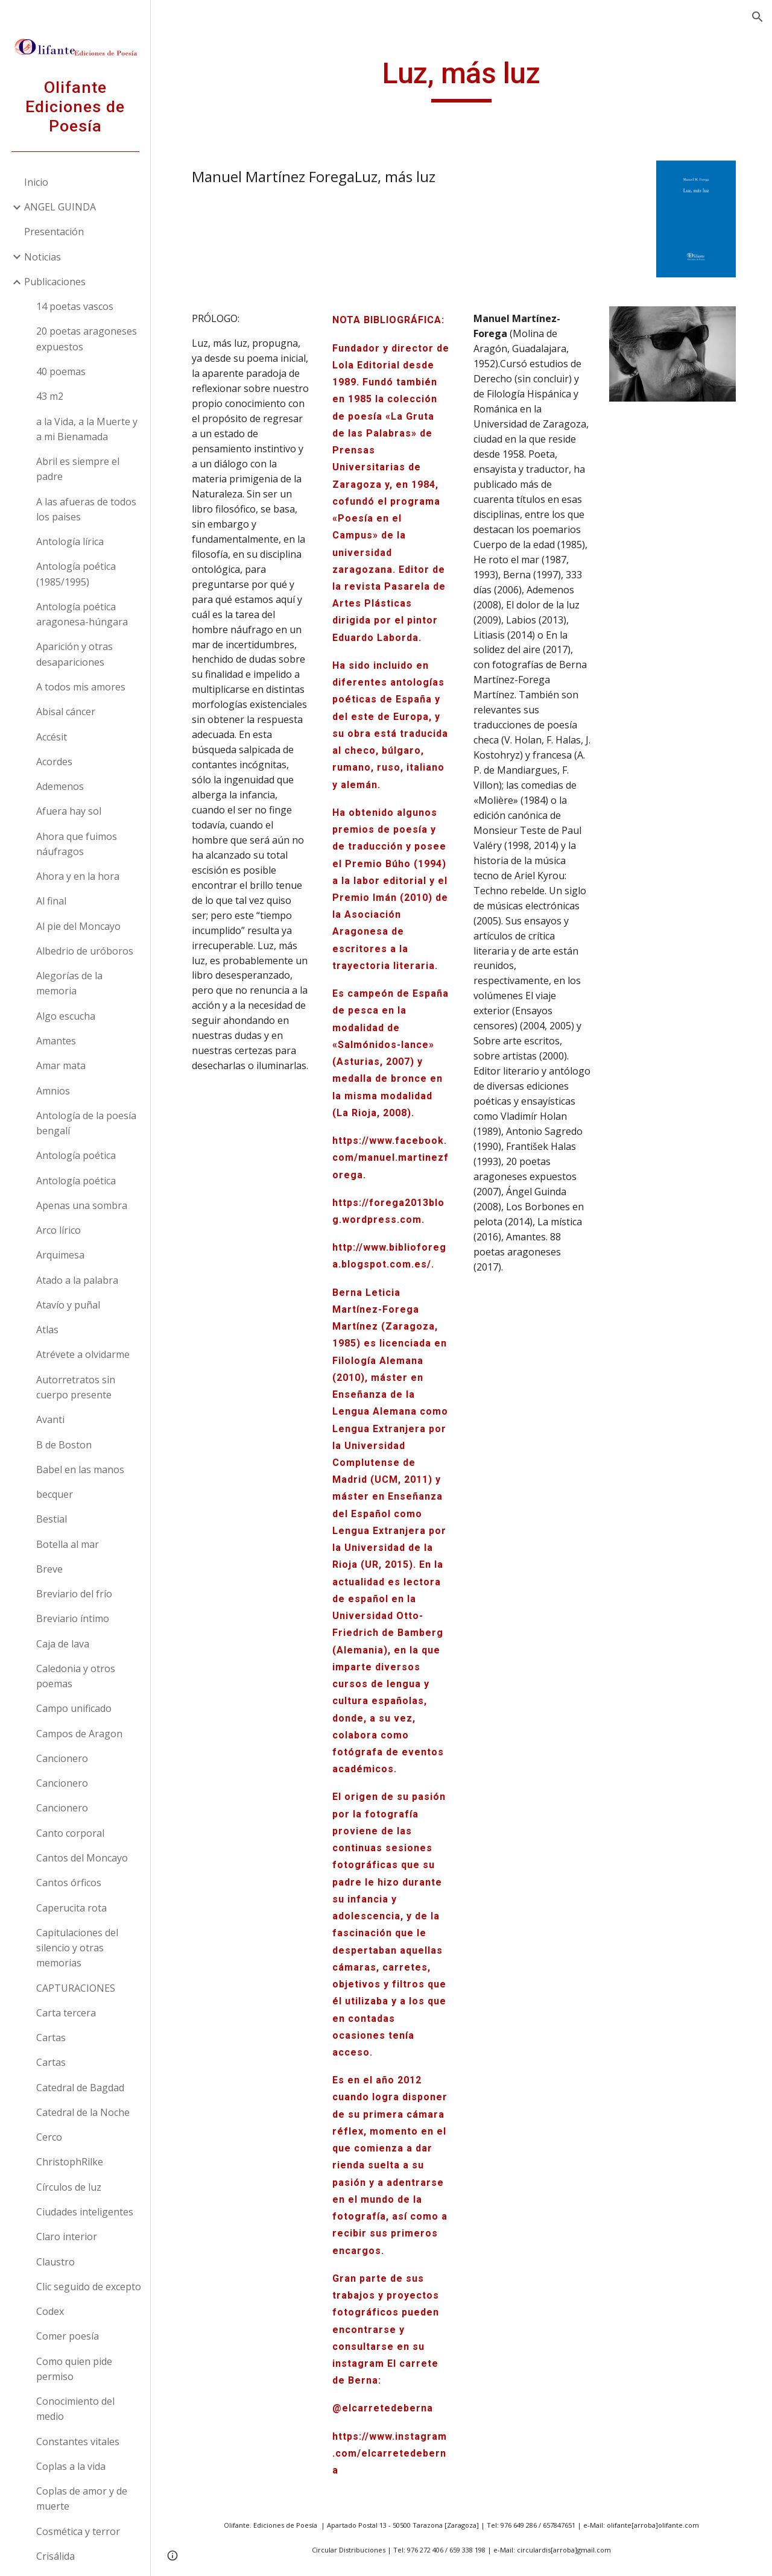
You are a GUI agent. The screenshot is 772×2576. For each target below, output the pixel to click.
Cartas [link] (51, 2037)
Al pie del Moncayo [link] (78, 926)
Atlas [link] (47, 1329)
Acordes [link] (54, 761)
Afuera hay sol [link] (68, 811)
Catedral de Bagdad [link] (80, 2087)
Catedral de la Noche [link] (83, 2112)
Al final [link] (51, 901)
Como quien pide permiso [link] (74, 2369)
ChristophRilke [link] (69, 2161)
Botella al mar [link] (67, 1544)
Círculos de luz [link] (68, 2187)
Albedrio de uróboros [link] (84, 951)
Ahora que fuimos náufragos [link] (76, 844)
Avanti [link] (50, 1419)
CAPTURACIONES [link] (75, 1988)
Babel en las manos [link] (80, 1469)
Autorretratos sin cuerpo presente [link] (75, 1387)
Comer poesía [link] (67, 2336)
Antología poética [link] (76, 1155)
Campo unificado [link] (74, 1708)
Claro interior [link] (66, 2236)
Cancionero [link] (62, 1758)
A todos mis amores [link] (80, 686)
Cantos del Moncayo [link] (82, 1857)
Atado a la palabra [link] (77, 1280)
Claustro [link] (55, 2261)
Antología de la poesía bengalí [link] (86, 1123)
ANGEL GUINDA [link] (60, 206)
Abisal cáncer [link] (65, 711)
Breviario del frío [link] (74, 1593)
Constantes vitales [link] (77, 2441)
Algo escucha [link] (65, 1016)
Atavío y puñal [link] (68, 1305)
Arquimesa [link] (60, 1254)
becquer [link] (54, 1494)
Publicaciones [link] (55, 281)
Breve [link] (49, 1569)
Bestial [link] (51, 1519)
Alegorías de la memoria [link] (69, 983)
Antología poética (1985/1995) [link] (76, 574)
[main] (461, 79)
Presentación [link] (54, 231)
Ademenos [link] (60, 786)
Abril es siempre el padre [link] (77, 469)
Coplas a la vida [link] (71, 2466)
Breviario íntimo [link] (72, 1618)
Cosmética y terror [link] (78, 2531)
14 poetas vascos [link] (74, 306)
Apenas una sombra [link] (81, 1205)
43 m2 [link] (49, 396)
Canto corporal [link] (70, 1833)
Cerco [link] (49, 2137)
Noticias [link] (42, 257)
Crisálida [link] (55, 2556)
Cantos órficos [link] (68, 1882)
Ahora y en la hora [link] (77, 876)
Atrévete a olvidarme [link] (83, 1354)
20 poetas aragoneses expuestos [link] (86, 338)
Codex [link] (50, 2311)
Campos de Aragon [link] (79, 1733)
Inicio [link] (36, 182)
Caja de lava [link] (62, 1643)
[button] (757, 16)
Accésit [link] (51, 736)
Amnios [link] (53, 1090)
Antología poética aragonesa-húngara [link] (82, 614)
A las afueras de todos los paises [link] (86, 509)
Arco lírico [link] (58, 1230)
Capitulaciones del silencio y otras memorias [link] (77, 1948)
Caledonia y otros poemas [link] (75, 1676)
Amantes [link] (56, 1040)
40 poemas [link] (61, 371)
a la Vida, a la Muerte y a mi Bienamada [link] (87, 429)
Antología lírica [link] (70, 541)
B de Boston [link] (64, 1444)
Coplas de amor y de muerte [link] (81, 2498)
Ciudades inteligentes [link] (84, 2211)
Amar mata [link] (61, 1065)
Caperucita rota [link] (71, 1908)
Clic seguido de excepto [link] (88, 2286)
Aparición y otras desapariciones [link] (74, 654)
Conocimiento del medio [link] (75, 2408)
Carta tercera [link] (66, 2012)
